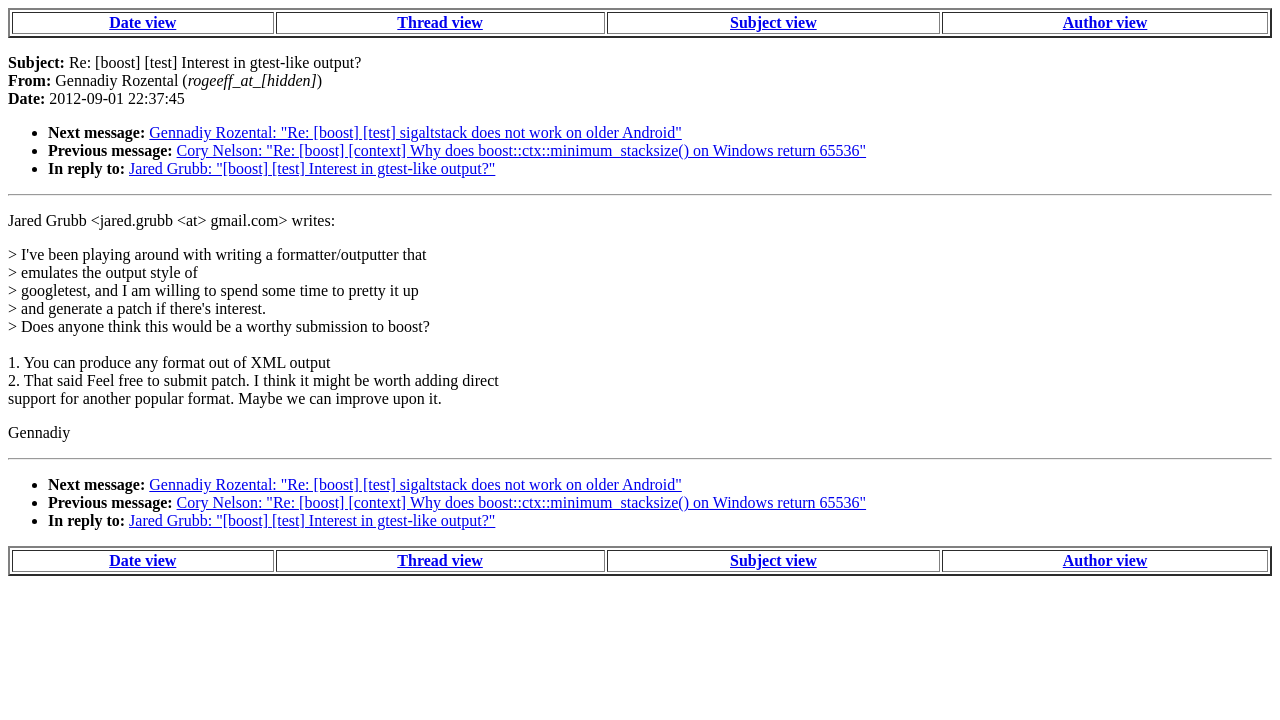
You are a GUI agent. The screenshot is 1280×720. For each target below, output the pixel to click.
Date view (142, 22)
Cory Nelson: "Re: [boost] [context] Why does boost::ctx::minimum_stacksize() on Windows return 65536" (522, 150)
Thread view (439, 22)
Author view (1105, 22)
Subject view (773, 22)
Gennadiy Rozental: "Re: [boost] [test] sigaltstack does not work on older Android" (415, 132)
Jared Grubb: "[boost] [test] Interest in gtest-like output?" (312, 168)
